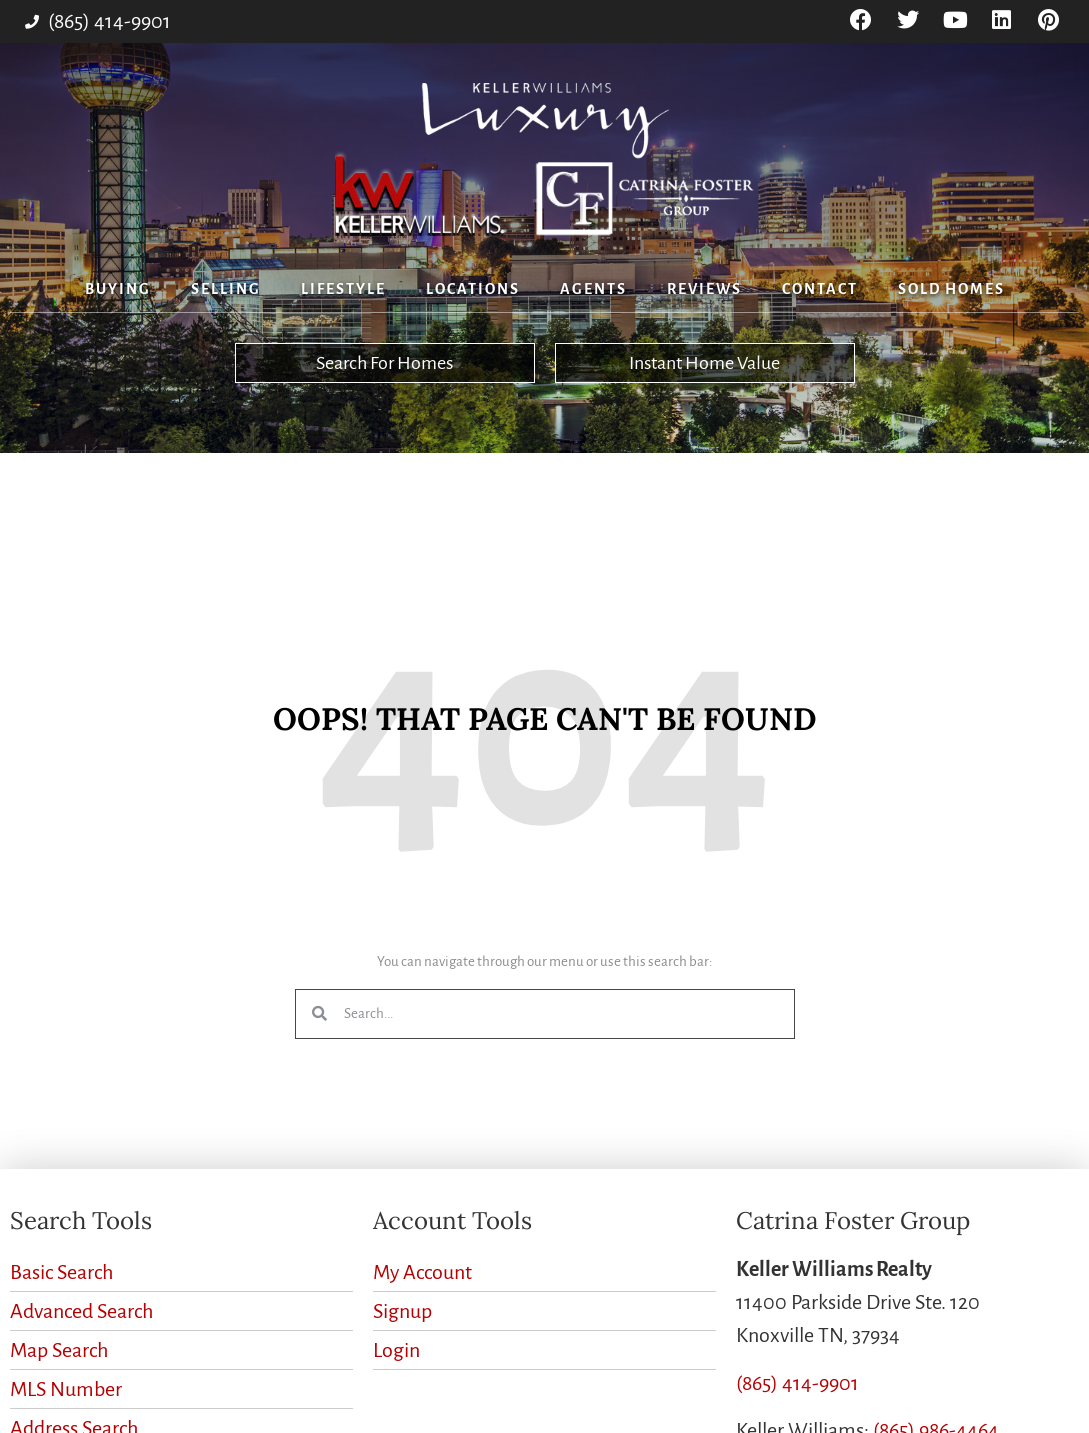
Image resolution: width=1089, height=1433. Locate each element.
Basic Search (61, 1272)
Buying (118, 289)
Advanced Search (81, 1311)
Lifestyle (343, 289)
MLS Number (66, 1389)
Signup (402, 1311)
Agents (593, 289)
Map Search (59, 1350)
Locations (473, 289)
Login (396, 1350)
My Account (422, 1272)
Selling (226, 289)
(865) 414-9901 (797, 1383)
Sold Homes (951, 289)
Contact (820, 289)
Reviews (704, 289)
